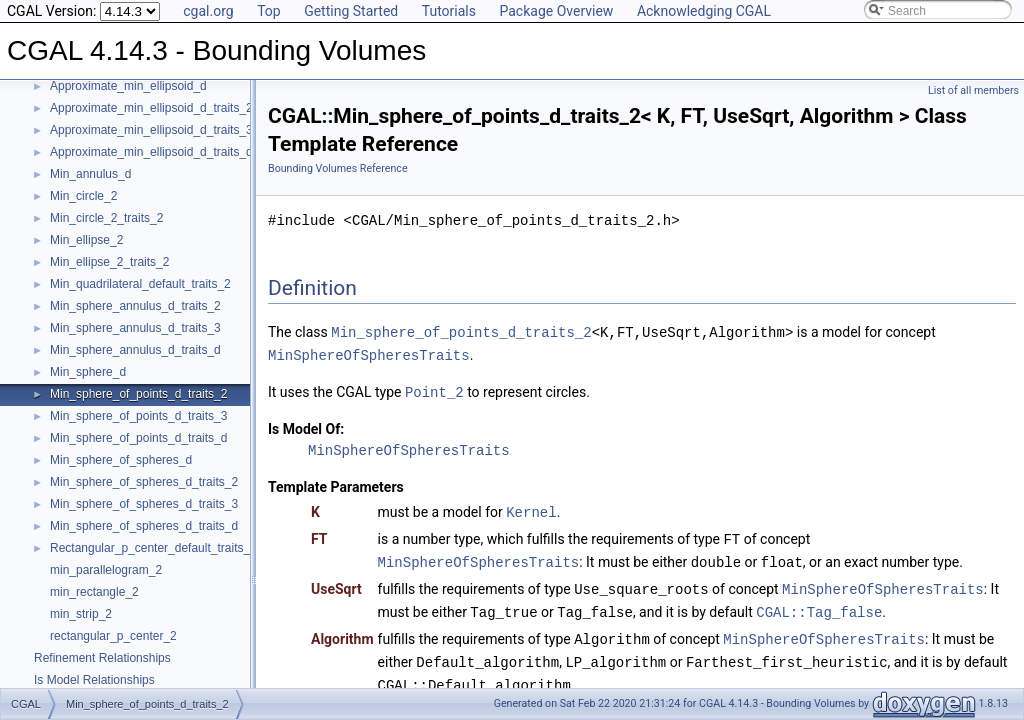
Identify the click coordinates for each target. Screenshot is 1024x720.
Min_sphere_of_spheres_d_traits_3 (144, 504)
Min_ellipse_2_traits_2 (109, 262)
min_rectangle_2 (94, 592)
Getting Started (351, 11)
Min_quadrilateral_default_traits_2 (140, 284)
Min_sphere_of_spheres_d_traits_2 (144, 482)
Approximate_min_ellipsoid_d (128, 86)
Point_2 (434, 389)
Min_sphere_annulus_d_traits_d (135, 350)
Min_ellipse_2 (86, 240)
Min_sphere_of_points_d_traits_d (138, 438)
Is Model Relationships (94, 680)
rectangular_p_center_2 (113, 636)
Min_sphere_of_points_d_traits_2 (138, 394)
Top (269, 11)
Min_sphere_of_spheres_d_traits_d (144, 526)
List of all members (973, 90)
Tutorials (449, 11)
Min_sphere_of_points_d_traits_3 (138, 416)
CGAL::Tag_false (819, 604)
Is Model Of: (306, 426)
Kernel (531, 508)
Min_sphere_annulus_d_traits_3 (135, 328)
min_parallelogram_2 (106, 570)
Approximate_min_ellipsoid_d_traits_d (151, 152)
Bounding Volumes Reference (338, 168)
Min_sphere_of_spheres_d (121, 460)
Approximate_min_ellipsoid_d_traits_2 (151, 108)
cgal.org (208, 11)
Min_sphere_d (88, 372)
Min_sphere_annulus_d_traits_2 (135, 306)
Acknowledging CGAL (704, 11)
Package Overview (556, 11)
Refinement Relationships (102, 658)
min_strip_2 (81, 614)
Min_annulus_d (90, 174)
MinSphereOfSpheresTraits (369, 353)
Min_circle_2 (83, 196)
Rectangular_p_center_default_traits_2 (153, 548)
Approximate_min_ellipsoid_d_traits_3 (151, 130)
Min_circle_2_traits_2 (106, 218)
